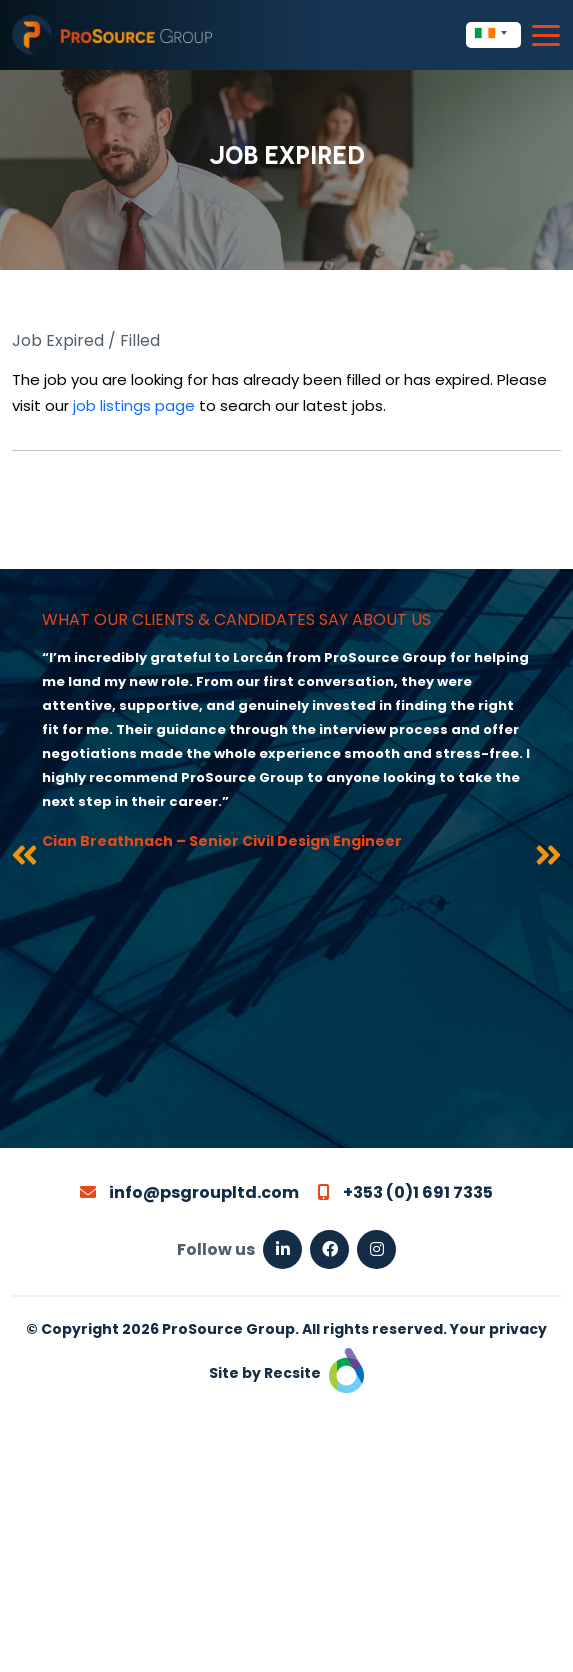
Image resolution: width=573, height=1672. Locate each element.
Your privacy (498, 1329)
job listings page (134, 405)
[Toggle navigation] (546, 35)
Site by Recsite (286, 1373)
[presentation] (24, 859)
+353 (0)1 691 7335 (405, 1192)
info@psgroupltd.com (189, 1192)
